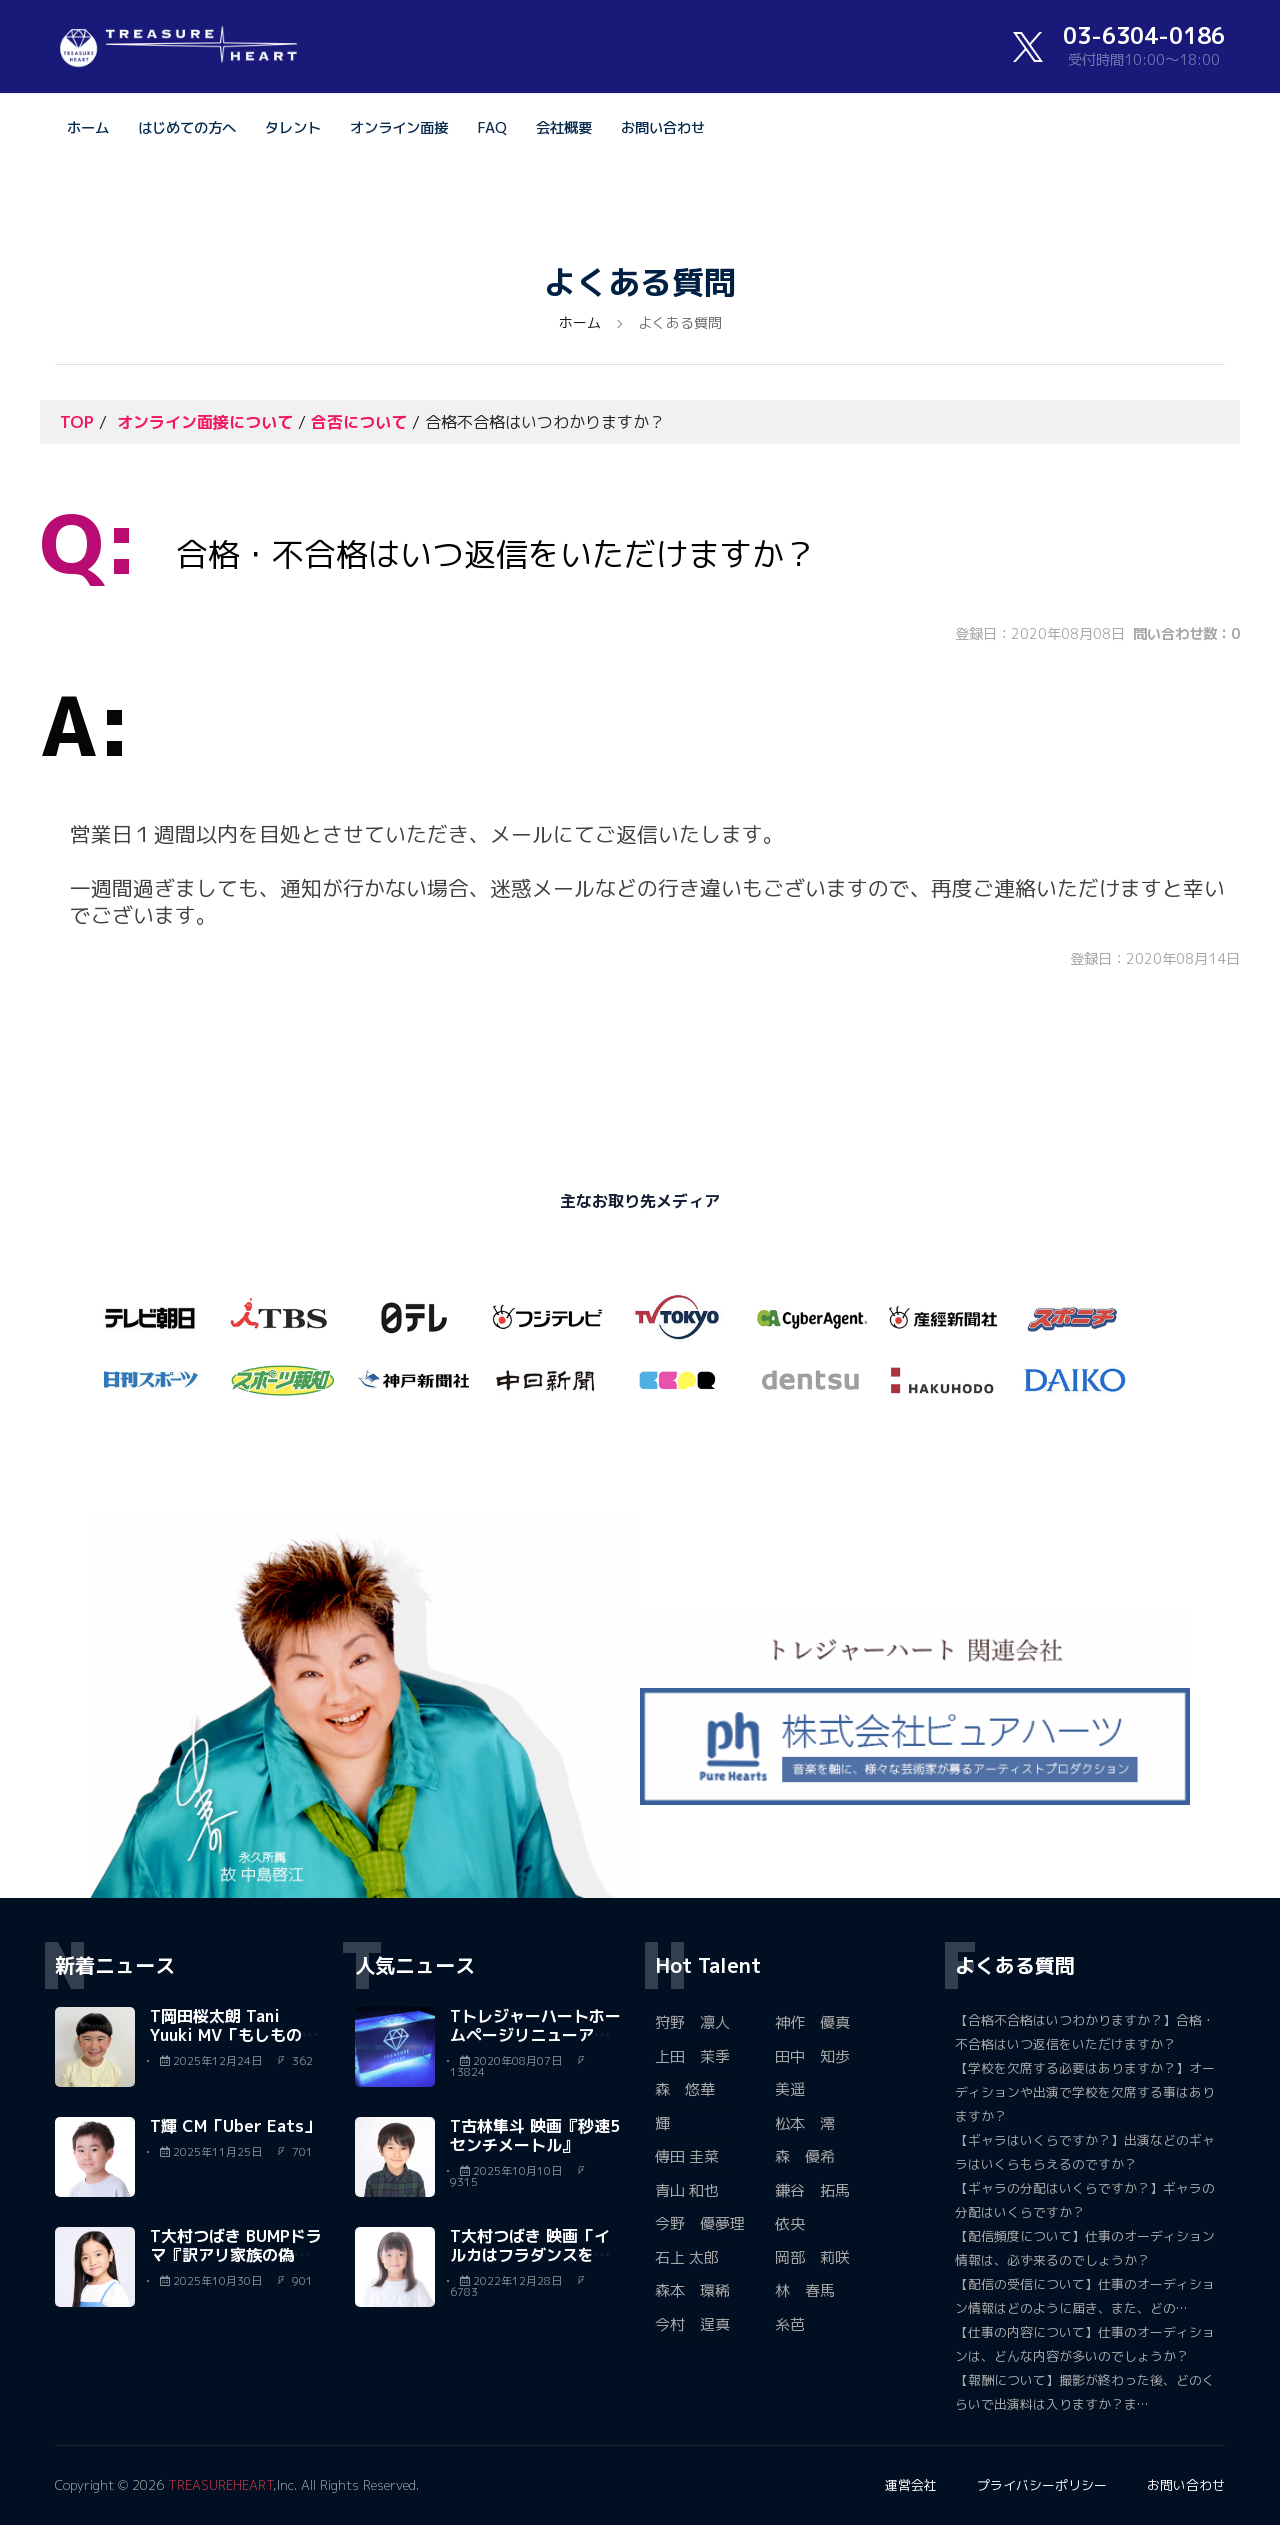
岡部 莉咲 (812, 2257)
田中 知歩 (812, 2056)
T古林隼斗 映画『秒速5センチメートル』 (535, 2135)
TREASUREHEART (220, 2485)
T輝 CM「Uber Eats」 (235, 2126)
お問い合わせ (663, 128)
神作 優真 (812, 2022)
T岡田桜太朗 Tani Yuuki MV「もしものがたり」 (234, 2035)
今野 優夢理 (700, 2223)
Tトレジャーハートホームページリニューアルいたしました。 (535, 2035)
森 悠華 (685, 2089)
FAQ (492, 128)
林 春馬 (805, 2290)
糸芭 (790, 2324)
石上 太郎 (687, 2257)
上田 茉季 (692, 2056)
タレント (293, 128)
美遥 (790, 2089)
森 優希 (805, 2156)
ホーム (88, 128)
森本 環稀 (692, 2290)
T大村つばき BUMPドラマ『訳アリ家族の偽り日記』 (236, 2255)
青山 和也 (687, 2190)
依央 (790, 2223)
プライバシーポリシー (1042, 2485)
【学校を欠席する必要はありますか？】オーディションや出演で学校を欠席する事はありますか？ (1085, 2092)
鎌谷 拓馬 (812, 2190)
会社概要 (564, 128)
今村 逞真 (692, 2324)
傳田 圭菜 (687, 2156)
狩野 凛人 (692, 2022)
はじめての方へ (187, 128)
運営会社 (911, 2485)
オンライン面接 (399, 128)
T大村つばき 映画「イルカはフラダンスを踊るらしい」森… (530, 2255)
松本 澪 (805, 2123)
